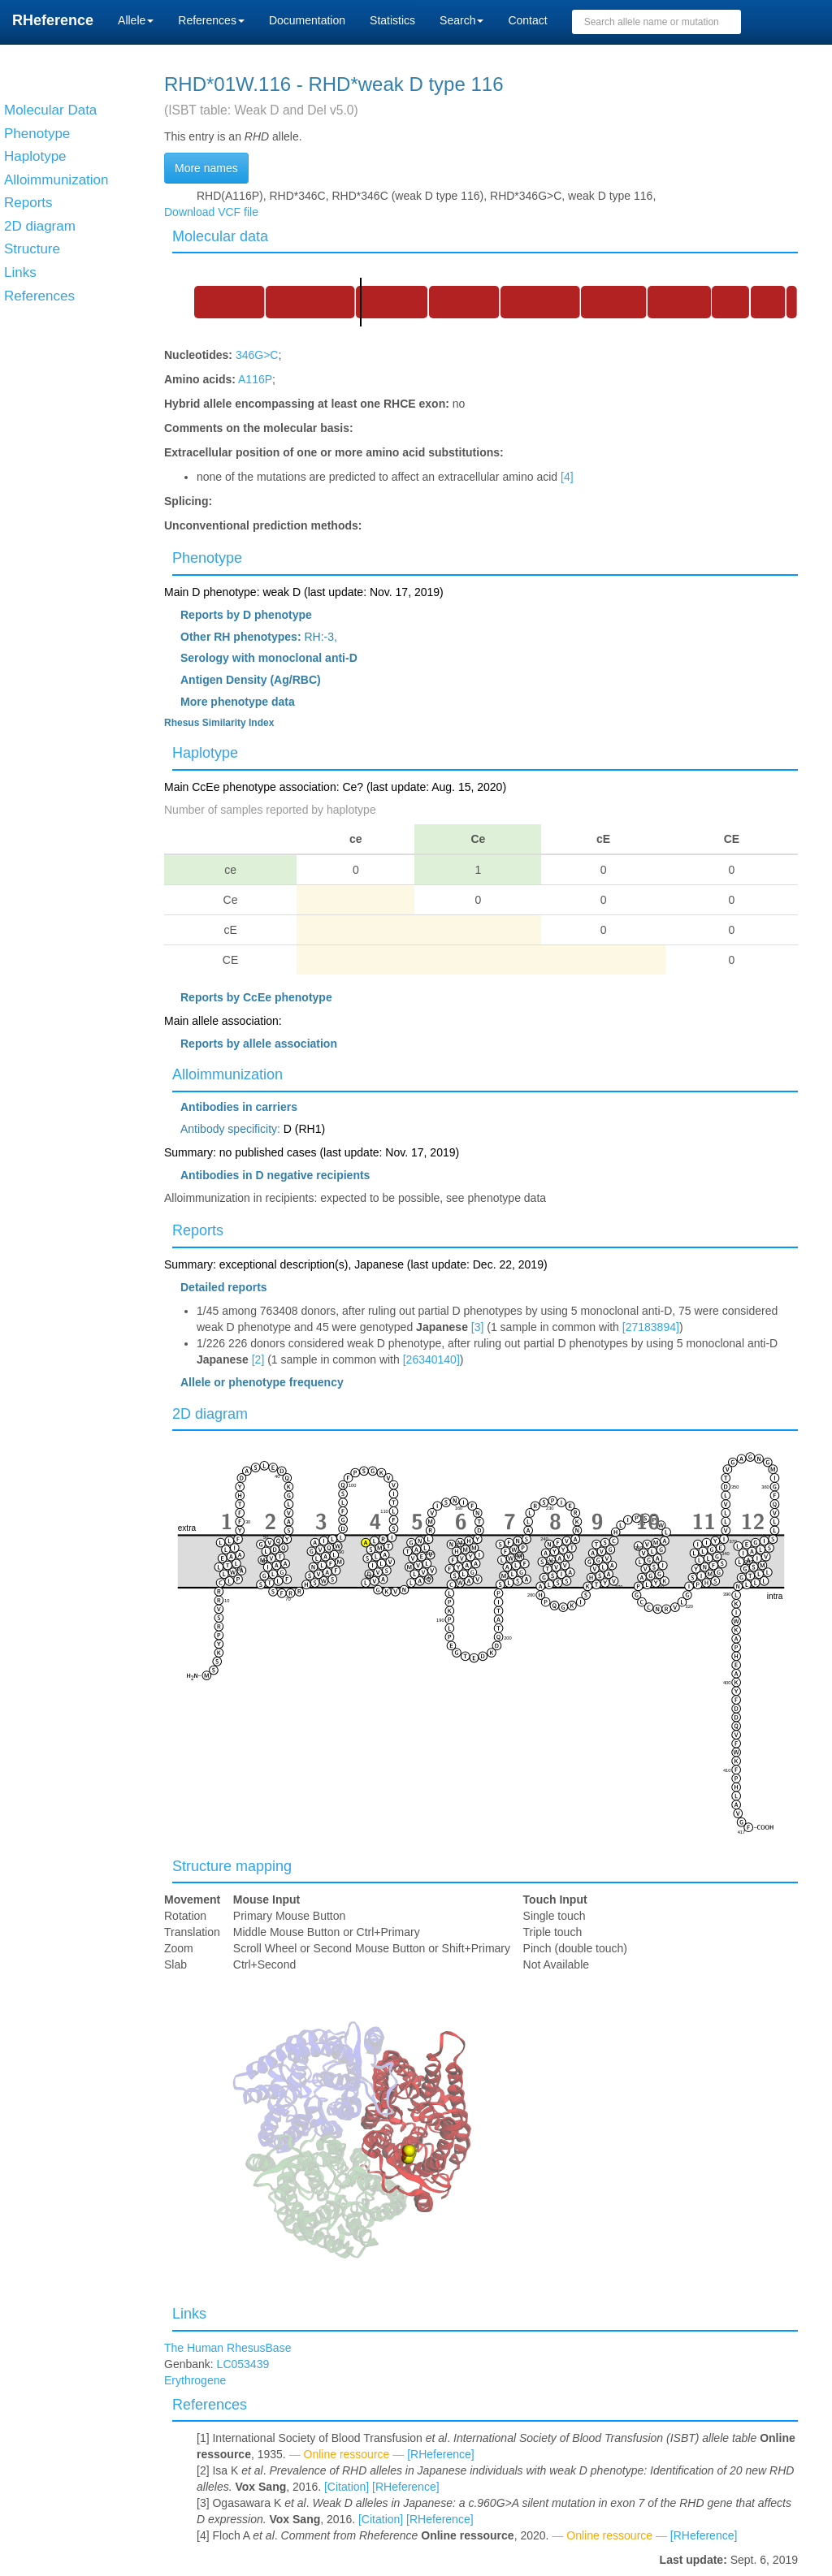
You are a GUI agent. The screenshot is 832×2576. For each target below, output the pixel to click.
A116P (255, 379)
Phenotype (207, 558)
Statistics (392, 20)
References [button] (211, 20)
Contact (527, 20)
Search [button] (461, 20)
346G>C (257, 354)
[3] (477, 1326)
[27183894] (650, 1326)
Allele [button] (136, 20)
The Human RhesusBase (227, 2347)
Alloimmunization (227, 1074)
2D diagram (210, 1414)
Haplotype (205, 753)
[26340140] (431, 1359)
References (209, 2405)
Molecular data (220, 236)
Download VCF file (211, 211)
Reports (197, 1230)
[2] (258, 1359)
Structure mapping (232, 1866)
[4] (567, 476)
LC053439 (243, 2364)
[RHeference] (440, 2454)
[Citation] (346, 2486)
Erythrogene (195, 2380)
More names (206, 168)
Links (189, 2314)
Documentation (307, 20)
